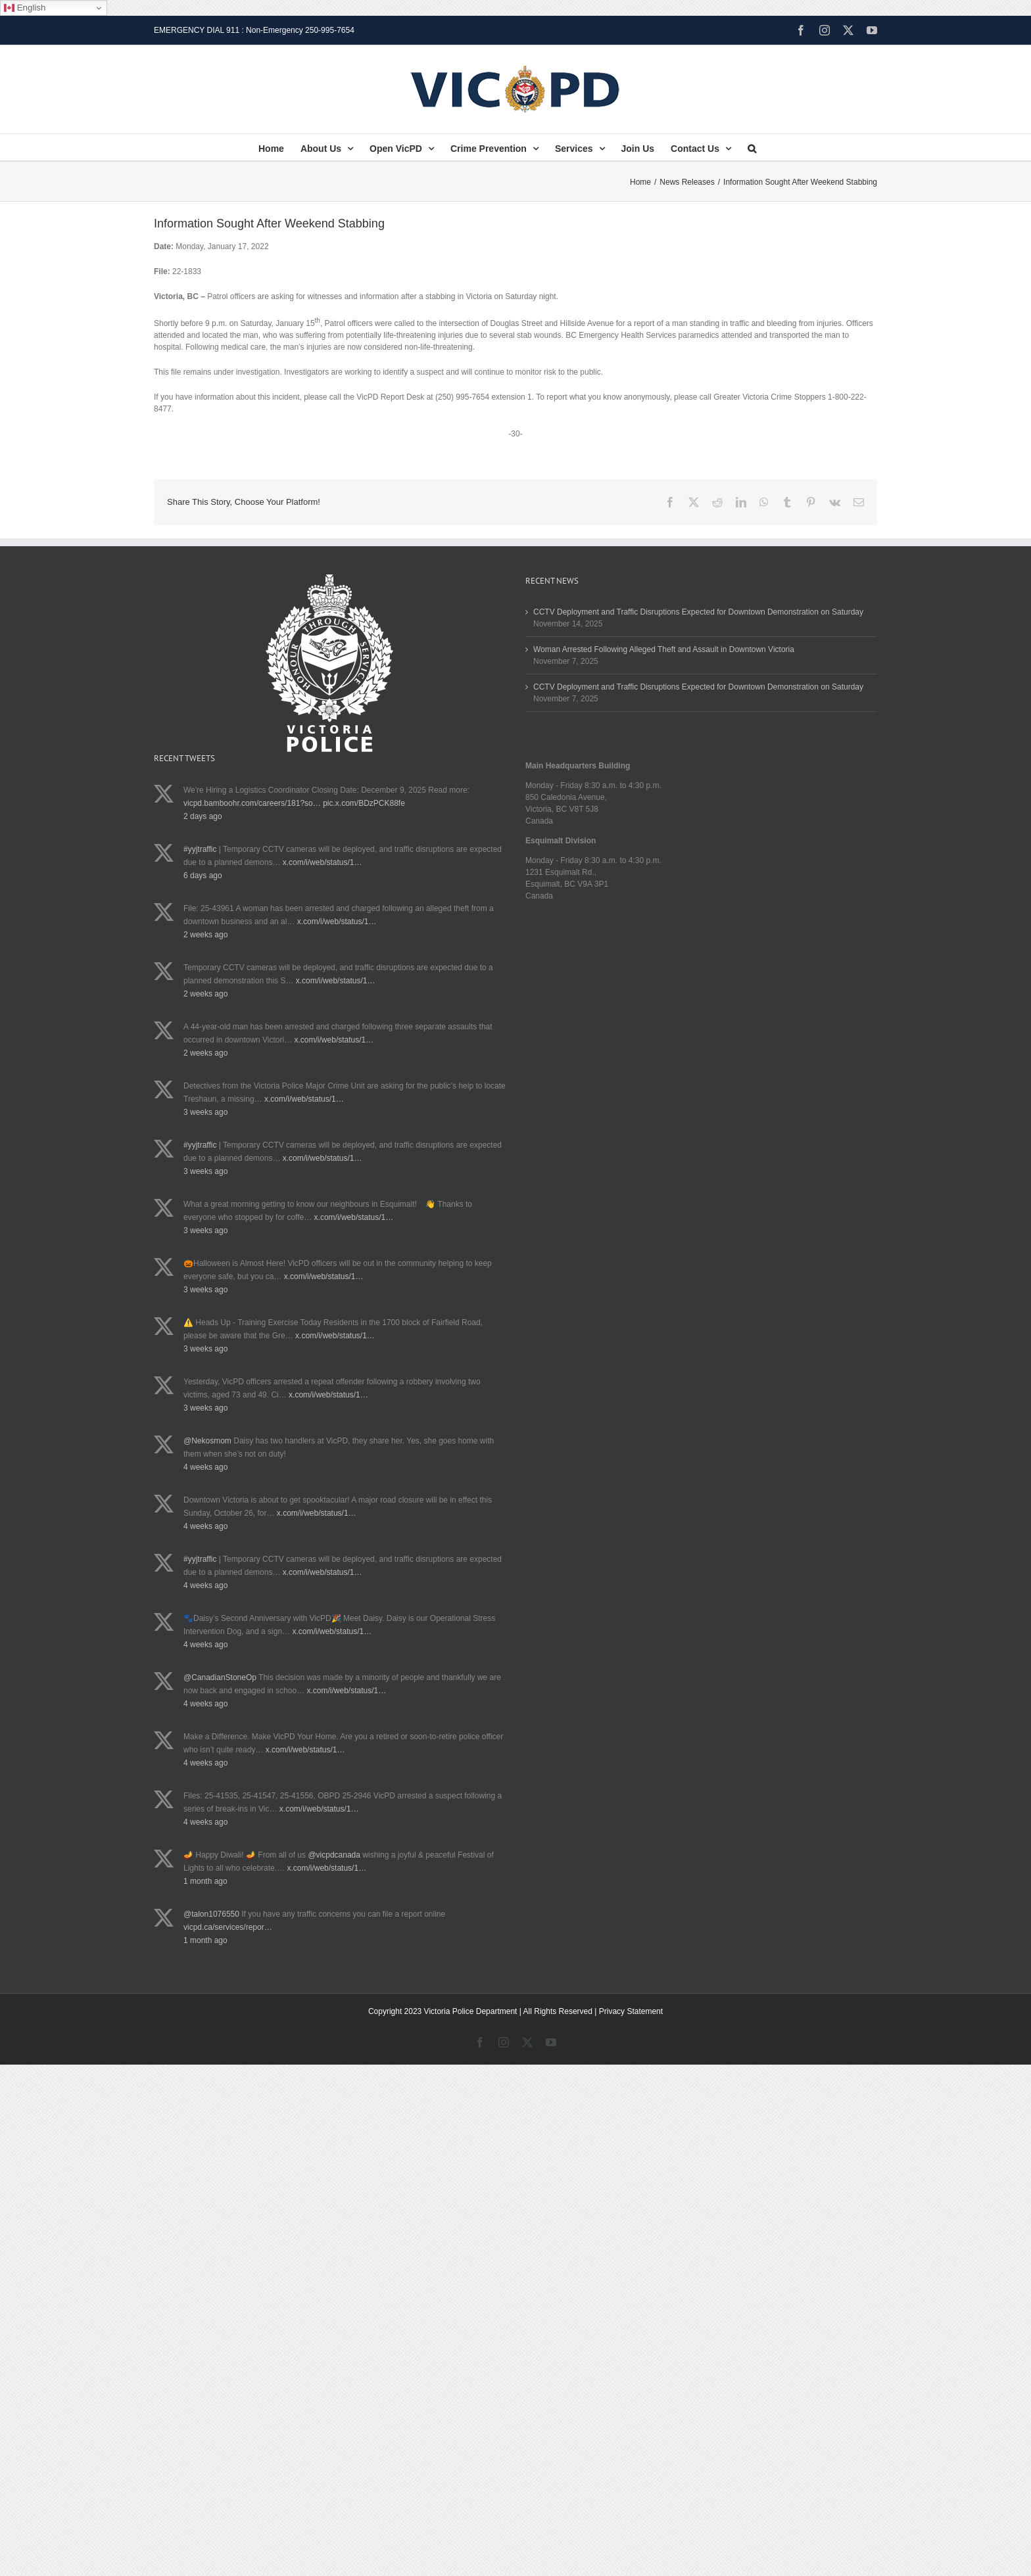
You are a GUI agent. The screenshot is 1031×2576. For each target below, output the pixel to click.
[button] (752, 147)
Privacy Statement (631, 2011)
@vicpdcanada (334, 1855)
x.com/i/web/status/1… (322, 862)
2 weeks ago (205, 934)
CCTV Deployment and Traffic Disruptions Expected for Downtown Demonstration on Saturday (698, 612)
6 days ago (202, 875)
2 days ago (202, 816)
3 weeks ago (205, 1112)
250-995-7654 (329, 30)
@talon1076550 (211, 1914)
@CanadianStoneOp (219, 1677)
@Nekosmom (207, 1440)
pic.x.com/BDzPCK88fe (364, 803)
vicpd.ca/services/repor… (227, 1927)
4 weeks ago (205, 1467)
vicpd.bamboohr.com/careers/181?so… (252, 803)
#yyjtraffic (199, 849)
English (24, 8)
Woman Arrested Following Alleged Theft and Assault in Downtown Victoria (663, 649)
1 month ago (205, 1881)
